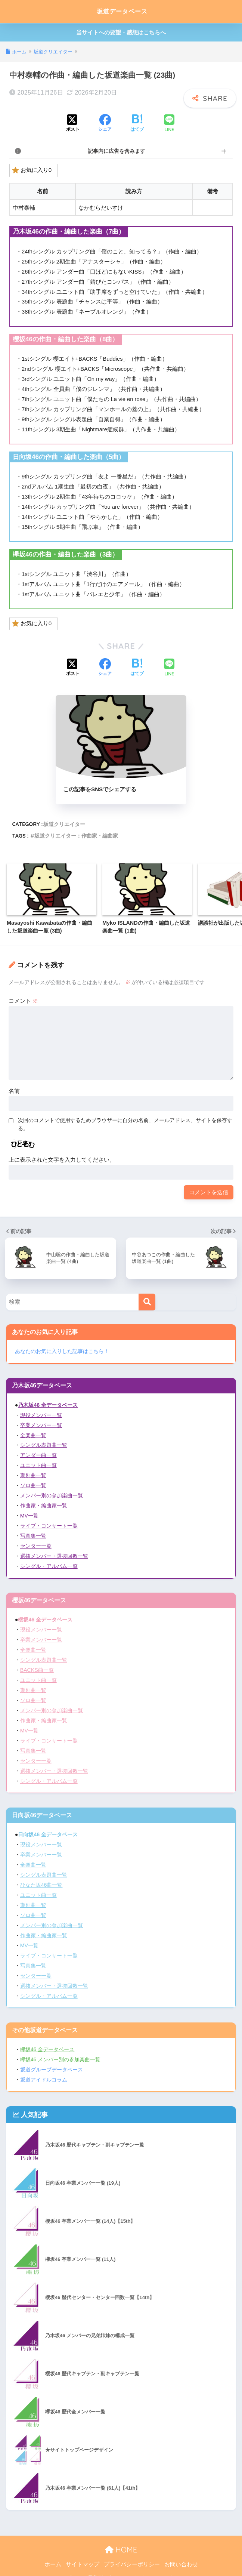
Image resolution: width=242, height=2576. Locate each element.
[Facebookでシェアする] (105, 124)
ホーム (52, 2555)
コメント (23, 1002)
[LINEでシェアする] (169, 124)
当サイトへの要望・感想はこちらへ (121, 32)
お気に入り (32, 171)
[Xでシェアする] (73, 124)
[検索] (147, 1303)
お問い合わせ (181, 2555)
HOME (121, 2540)
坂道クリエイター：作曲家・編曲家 (76, 838)
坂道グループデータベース (51, 2061)
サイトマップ (82, 2555)
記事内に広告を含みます (116, 151)
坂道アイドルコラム (43, 2070)
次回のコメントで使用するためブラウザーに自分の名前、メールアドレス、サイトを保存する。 (125, 1126)
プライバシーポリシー (132, 2555)
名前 (14, 1093)
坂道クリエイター (64, 826)
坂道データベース (122, 11)
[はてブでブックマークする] (137, 124)
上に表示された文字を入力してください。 (62, 1161)
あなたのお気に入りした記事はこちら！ (62, 1353)
